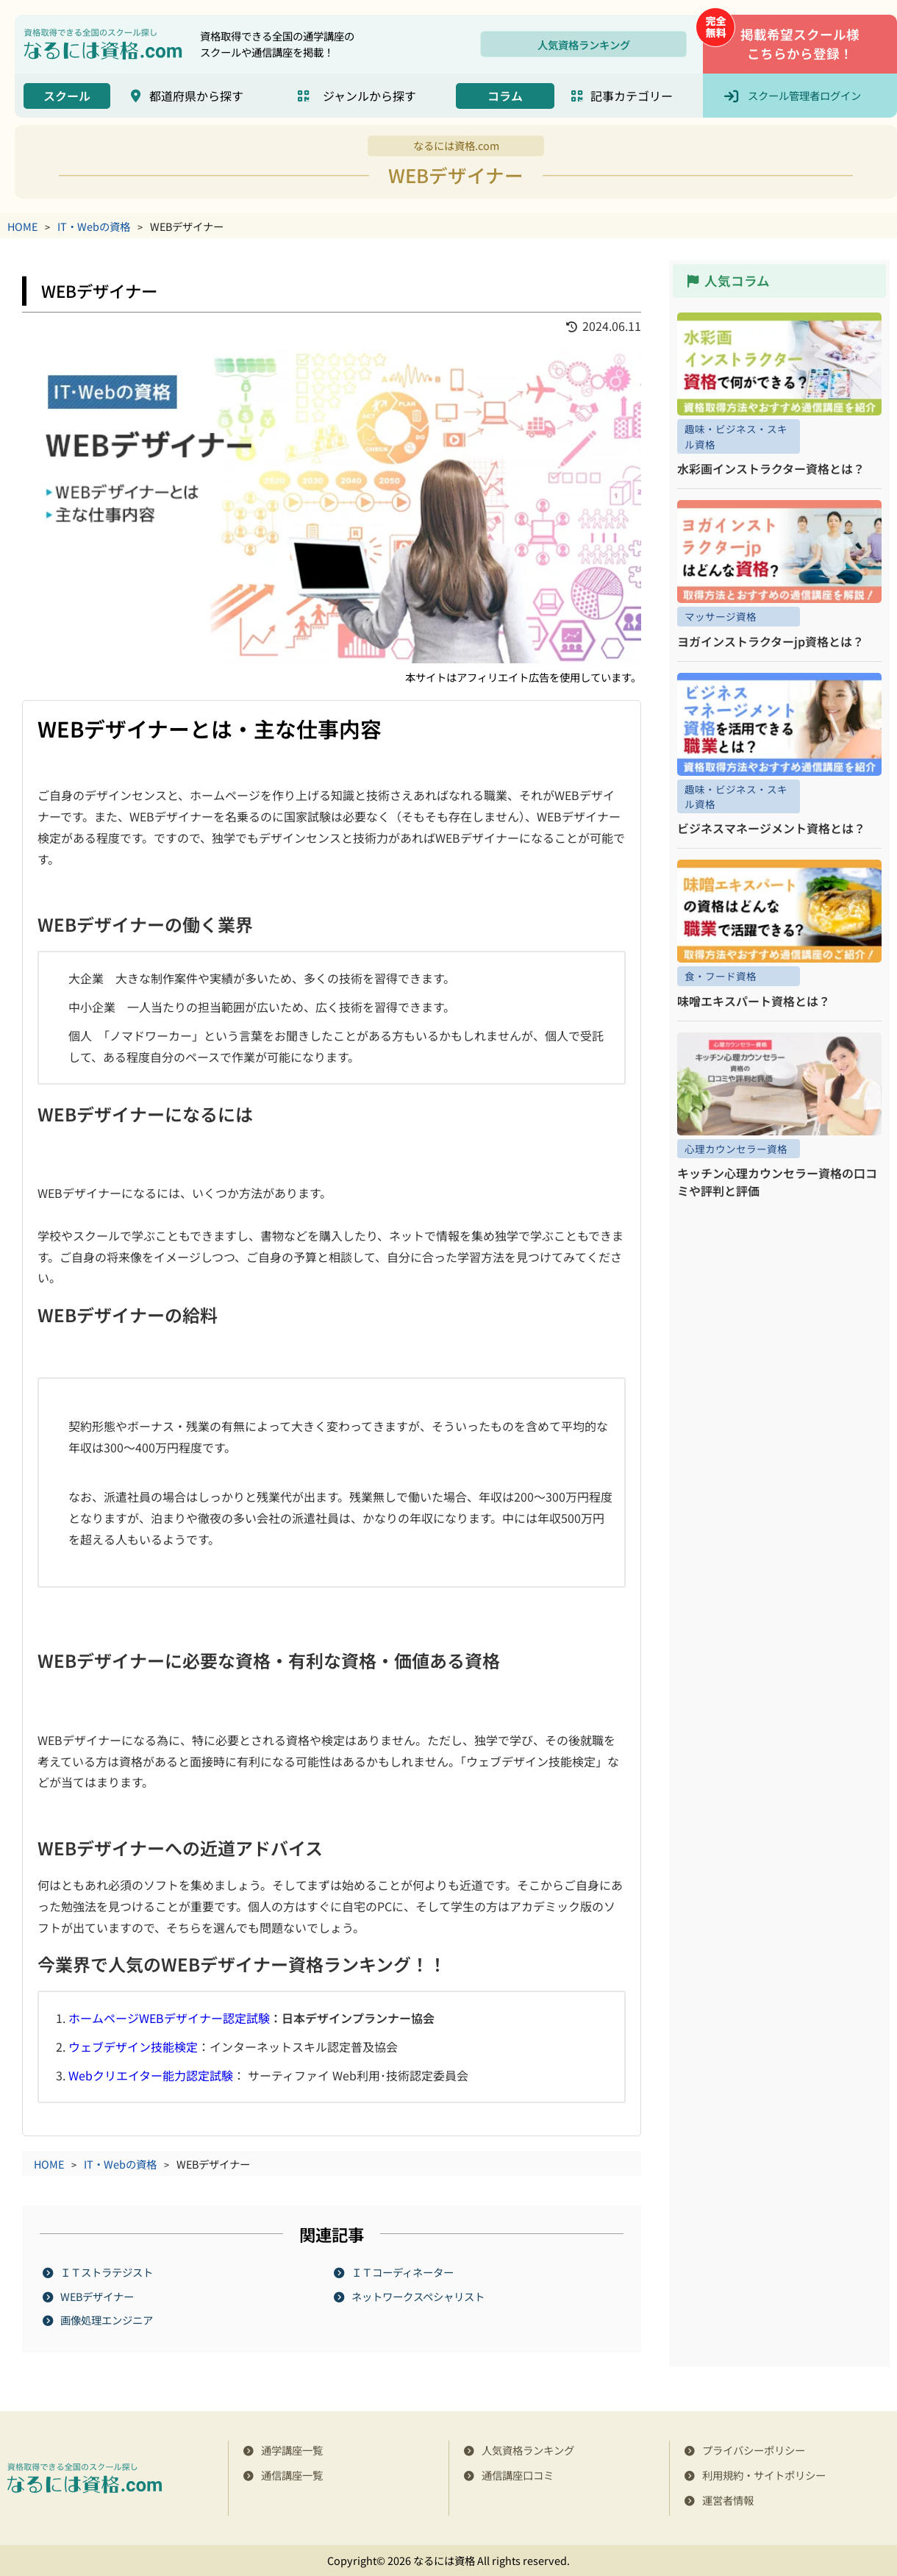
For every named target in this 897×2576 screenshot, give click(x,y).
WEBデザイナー (98, 2296)
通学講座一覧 (292, 2450)
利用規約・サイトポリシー (764, 2475)
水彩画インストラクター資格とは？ (771, 468)
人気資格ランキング (583, 43)
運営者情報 (728, 2500)
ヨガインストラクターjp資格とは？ (770, 641)
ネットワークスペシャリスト (419, 2296)
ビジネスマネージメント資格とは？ (771, 828)
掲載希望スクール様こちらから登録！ (800, 44)
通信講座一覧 (292, 2475)
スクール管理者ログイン (804, 95)
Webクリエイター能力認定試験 (150, 2075)
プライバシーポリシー (753, 2450)
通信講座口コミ (518, 2475)
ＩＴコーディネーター (403, 2272)
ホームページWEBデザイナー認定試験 (169, 2018)
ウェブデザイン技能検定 (133, 2046)
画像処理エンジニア (107, 2319)
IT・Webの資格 (93, 226)
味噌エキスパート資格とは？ (753, 1001)
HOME (22, 226)
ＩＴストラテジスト (107, 2272)
